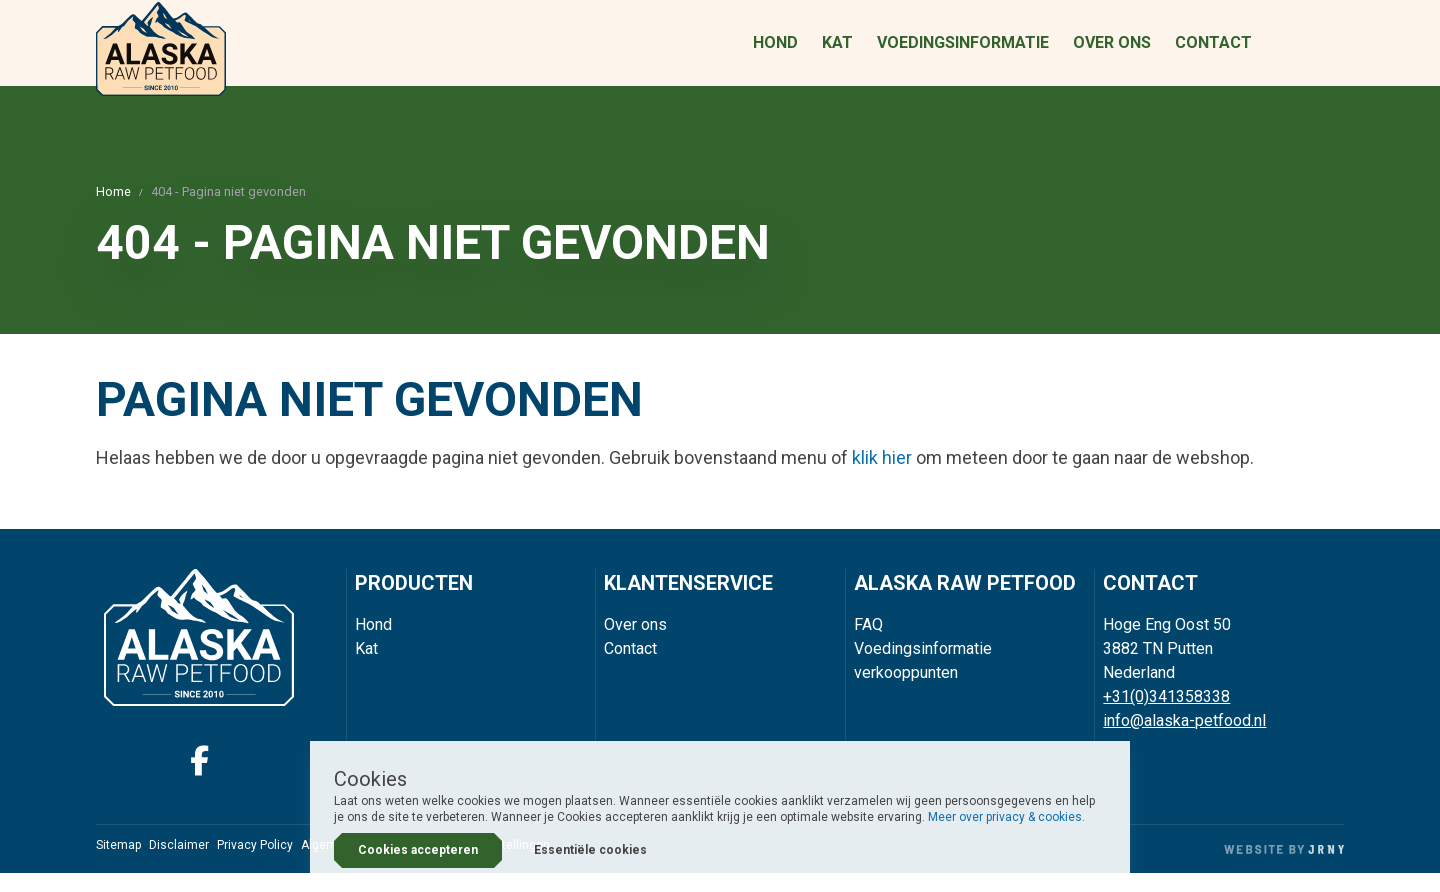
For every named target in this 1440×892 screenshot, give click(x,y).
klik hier (882, 476)
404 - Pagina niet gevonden (228, 210)
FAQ (868, 643)
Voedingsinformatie (963, 52)
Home (113, 210)
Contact (1213, 52)
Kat (837, 52)
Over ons (1112, 52)
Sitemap (118, 864)
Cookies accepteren (418, 850)
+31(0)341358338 (1166, 715)
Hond (775, 52)
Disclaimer (179, 864)
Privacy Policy (255, 864)
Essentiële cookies (590, 850)
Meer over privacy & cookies (1005, 817)
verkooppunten (906, 691)
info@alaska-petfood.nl (1184, 739)
